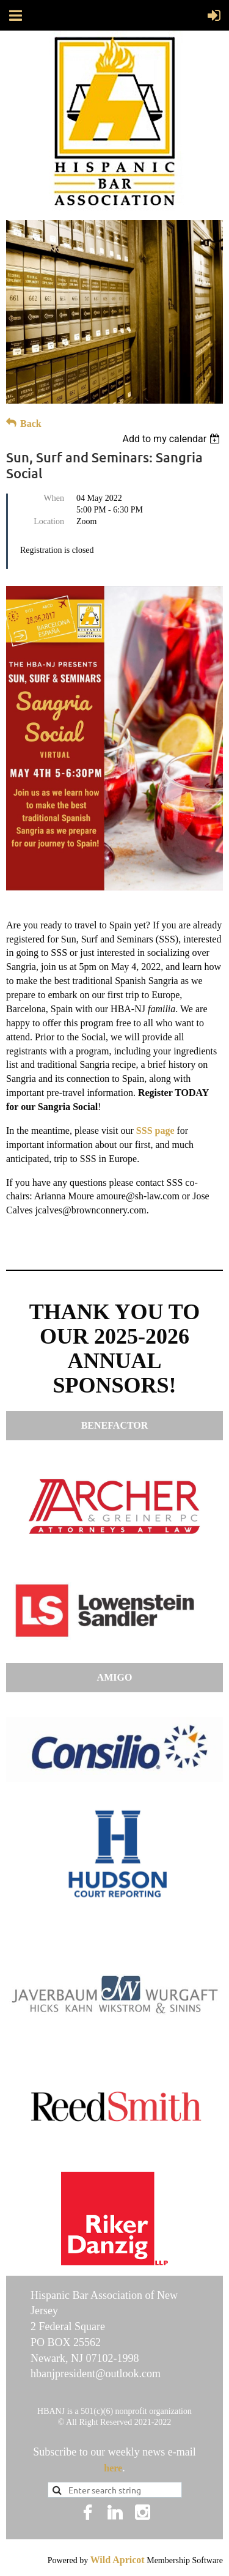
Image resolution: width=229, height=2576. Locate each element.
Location (49, 521)
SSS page (155, 1130)
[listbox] (172, 438)
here (113, 2468)
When (54, 498)
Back (31, 423)
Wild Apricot (117, 2560)
